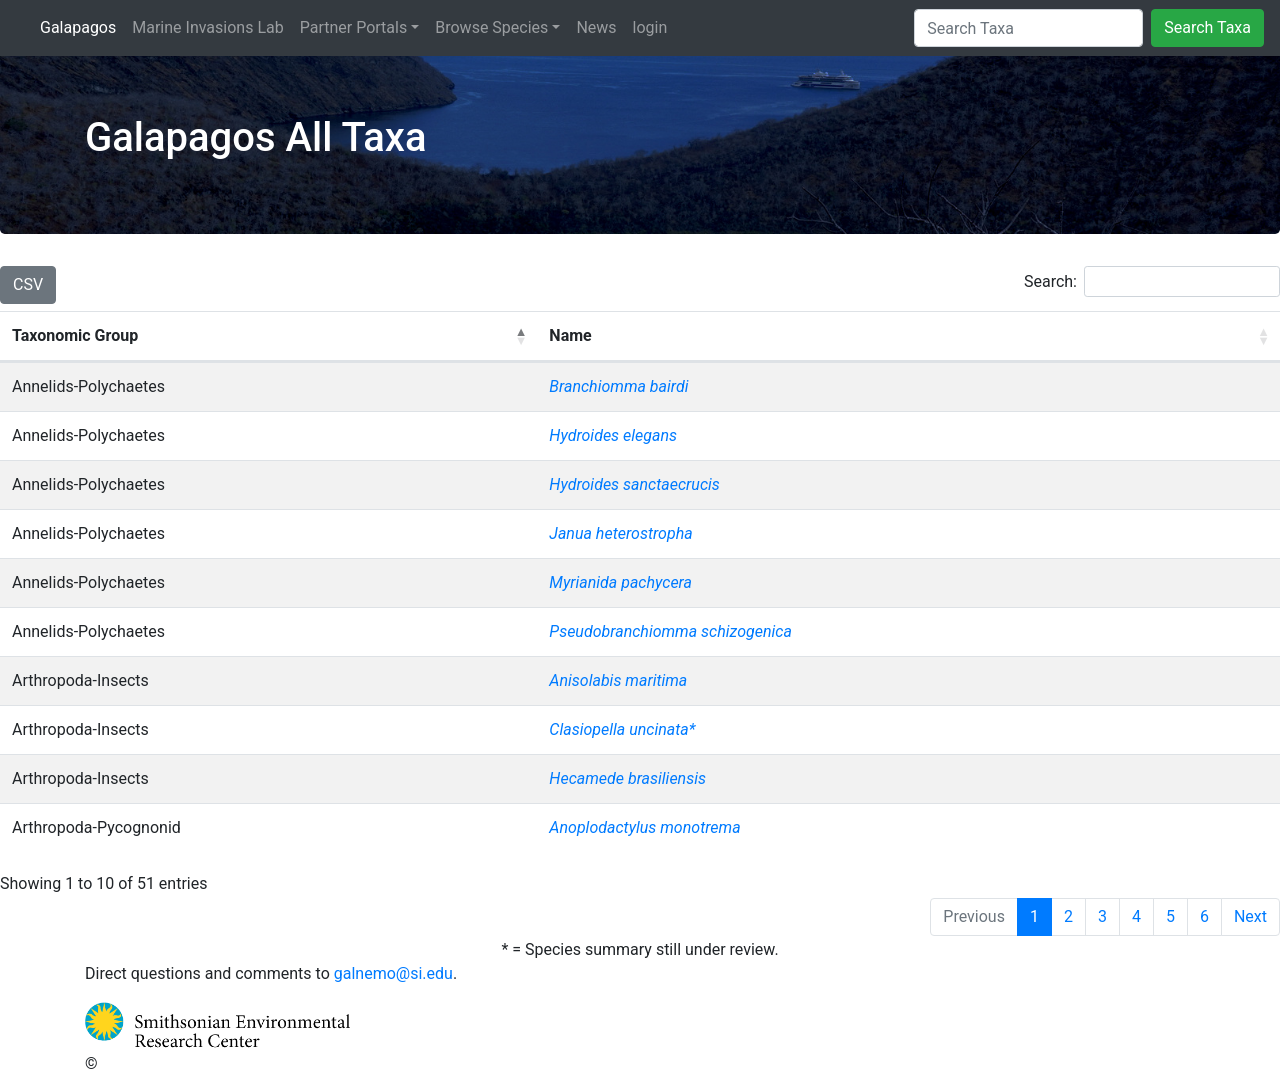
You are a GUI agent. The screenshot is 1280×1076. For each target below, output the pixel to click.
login (650, 27)
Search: (1152, 281)
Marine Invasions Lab (207, 26)
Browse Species (491, 27)
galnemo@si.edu (393, 973)
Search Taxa (1207, 27)
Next (1250, 916)
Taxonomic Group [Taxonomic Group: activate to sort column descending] (75, 335)
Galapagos (82, 26)
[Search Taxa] (1028, 28)
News (596, 27)
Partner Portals (353, 27)
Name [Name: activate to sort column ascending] (570, 335)
